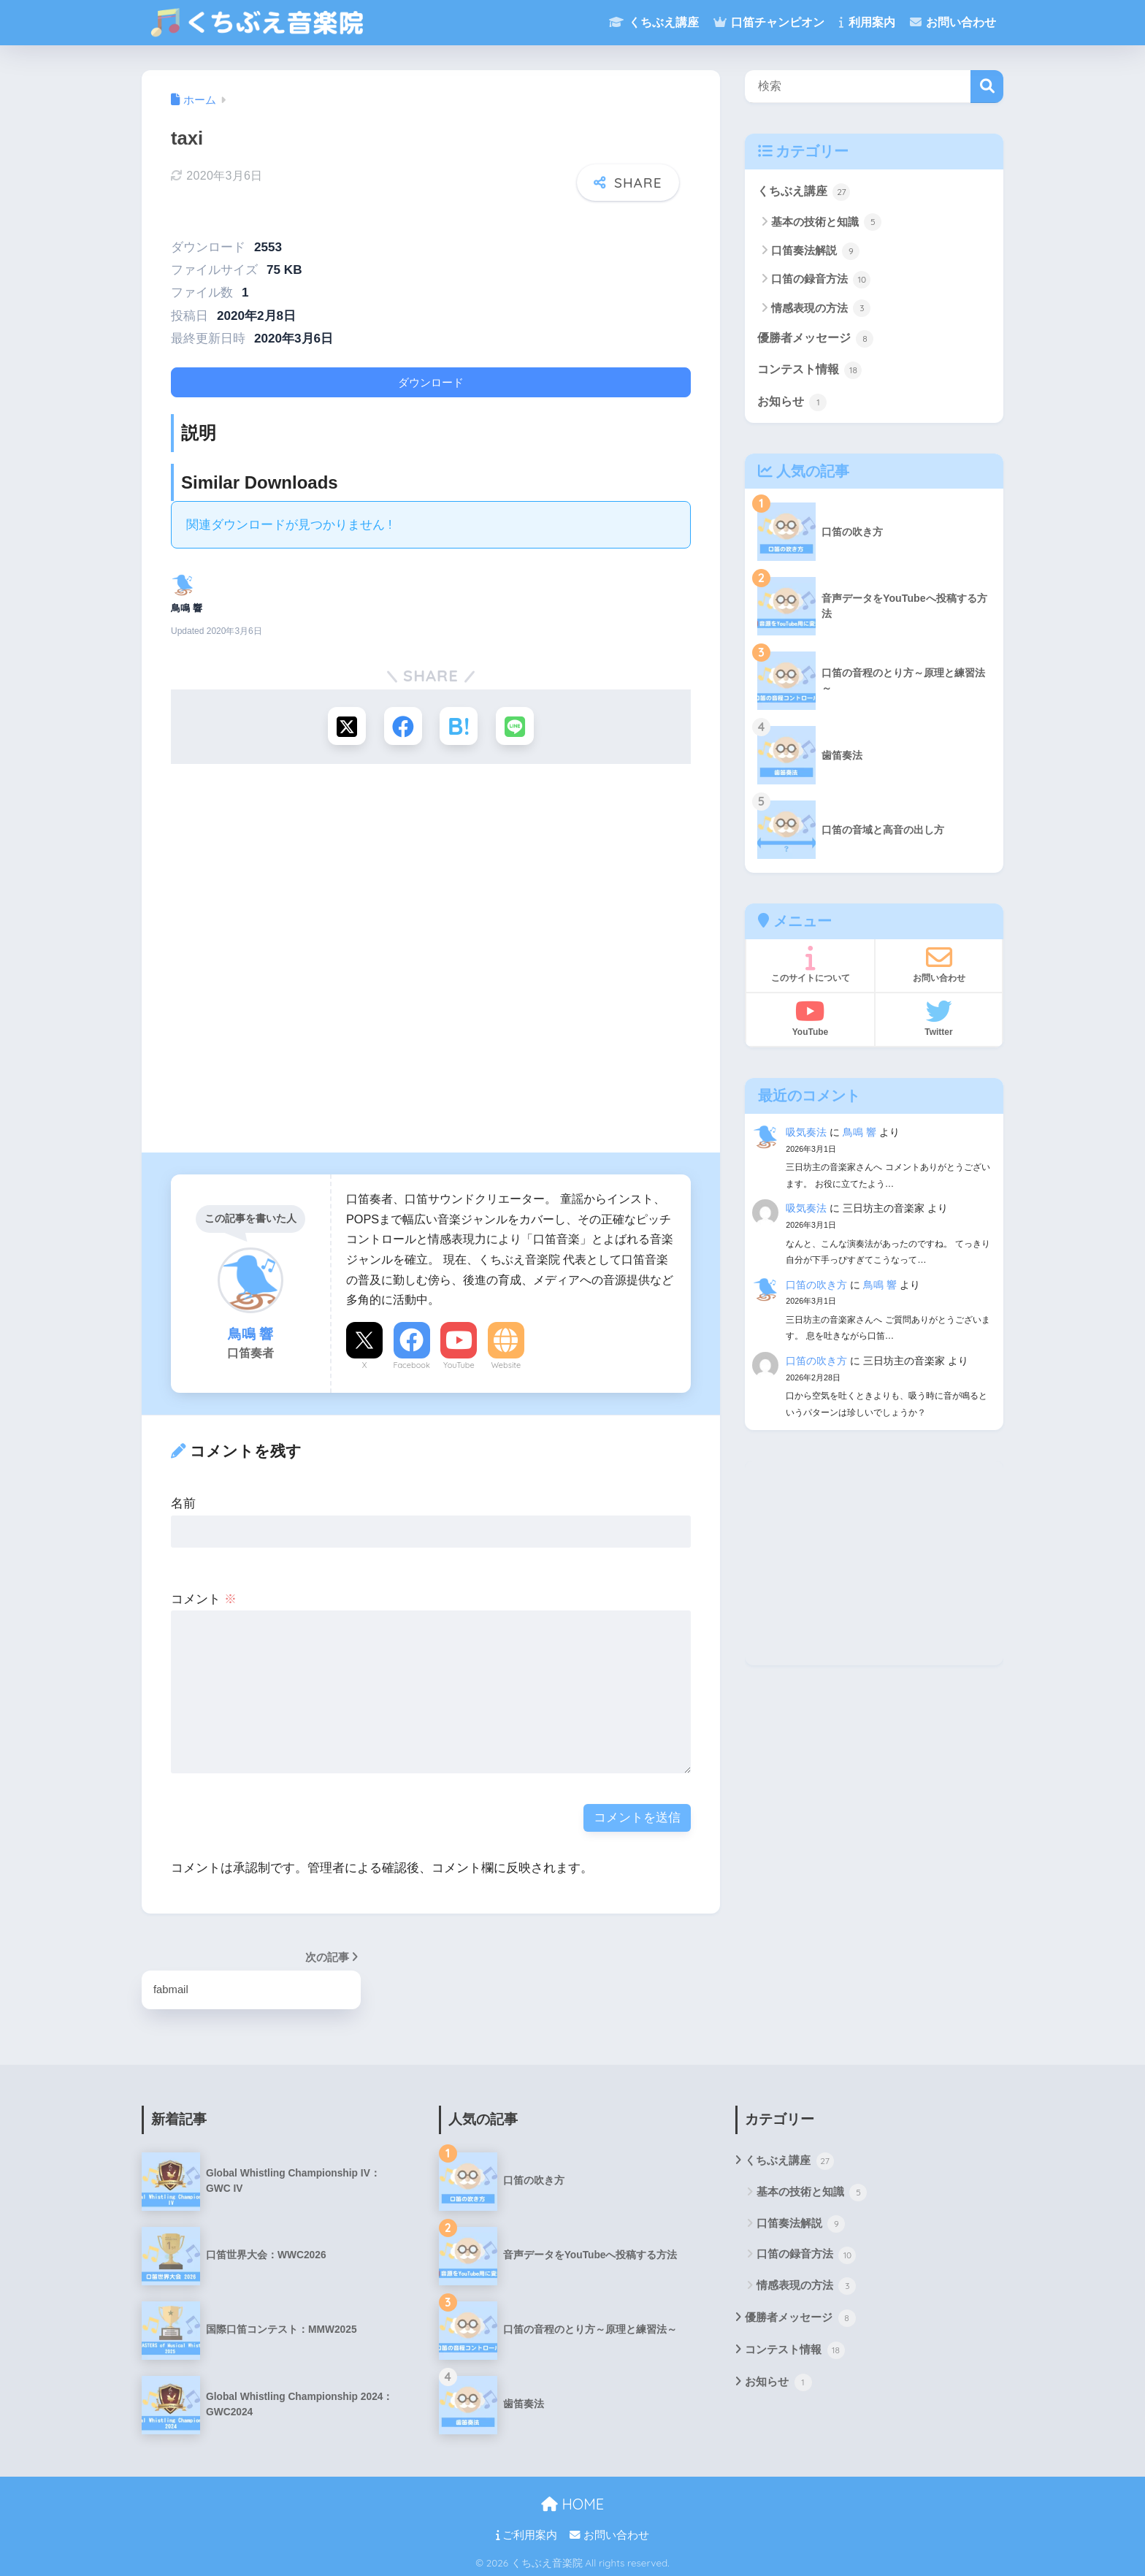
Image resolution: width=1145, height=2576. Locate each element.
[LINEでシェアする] (518, 722)
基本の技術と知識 (829, 223)
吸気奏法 (806, 1136)
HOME (572, 2502)
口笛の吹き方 (816, 1288)
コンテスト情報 (812, 372)
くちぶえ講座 (653, 22)
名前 (183, 1501)
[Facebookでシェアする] (402, 722)
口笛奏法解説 (817, 252)
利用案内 (867, 22)
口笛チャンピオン (768, 22)
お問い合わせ (953, 22)
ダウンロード (431, 377)
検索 (986, 86)
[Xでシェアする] (343, 722)
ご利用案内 (526, 2533)
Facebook (411, 1362)
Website (506, 1362)
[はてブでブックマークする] (460, 722)
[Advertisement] (431, 963)
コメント (204, 1596)
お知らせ (793, 405)
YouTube (459, 1362)
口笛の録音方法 (823, 280)
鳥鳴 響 (859, 1136)
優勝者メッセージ (818, 339)
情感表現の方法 (823, 309)
